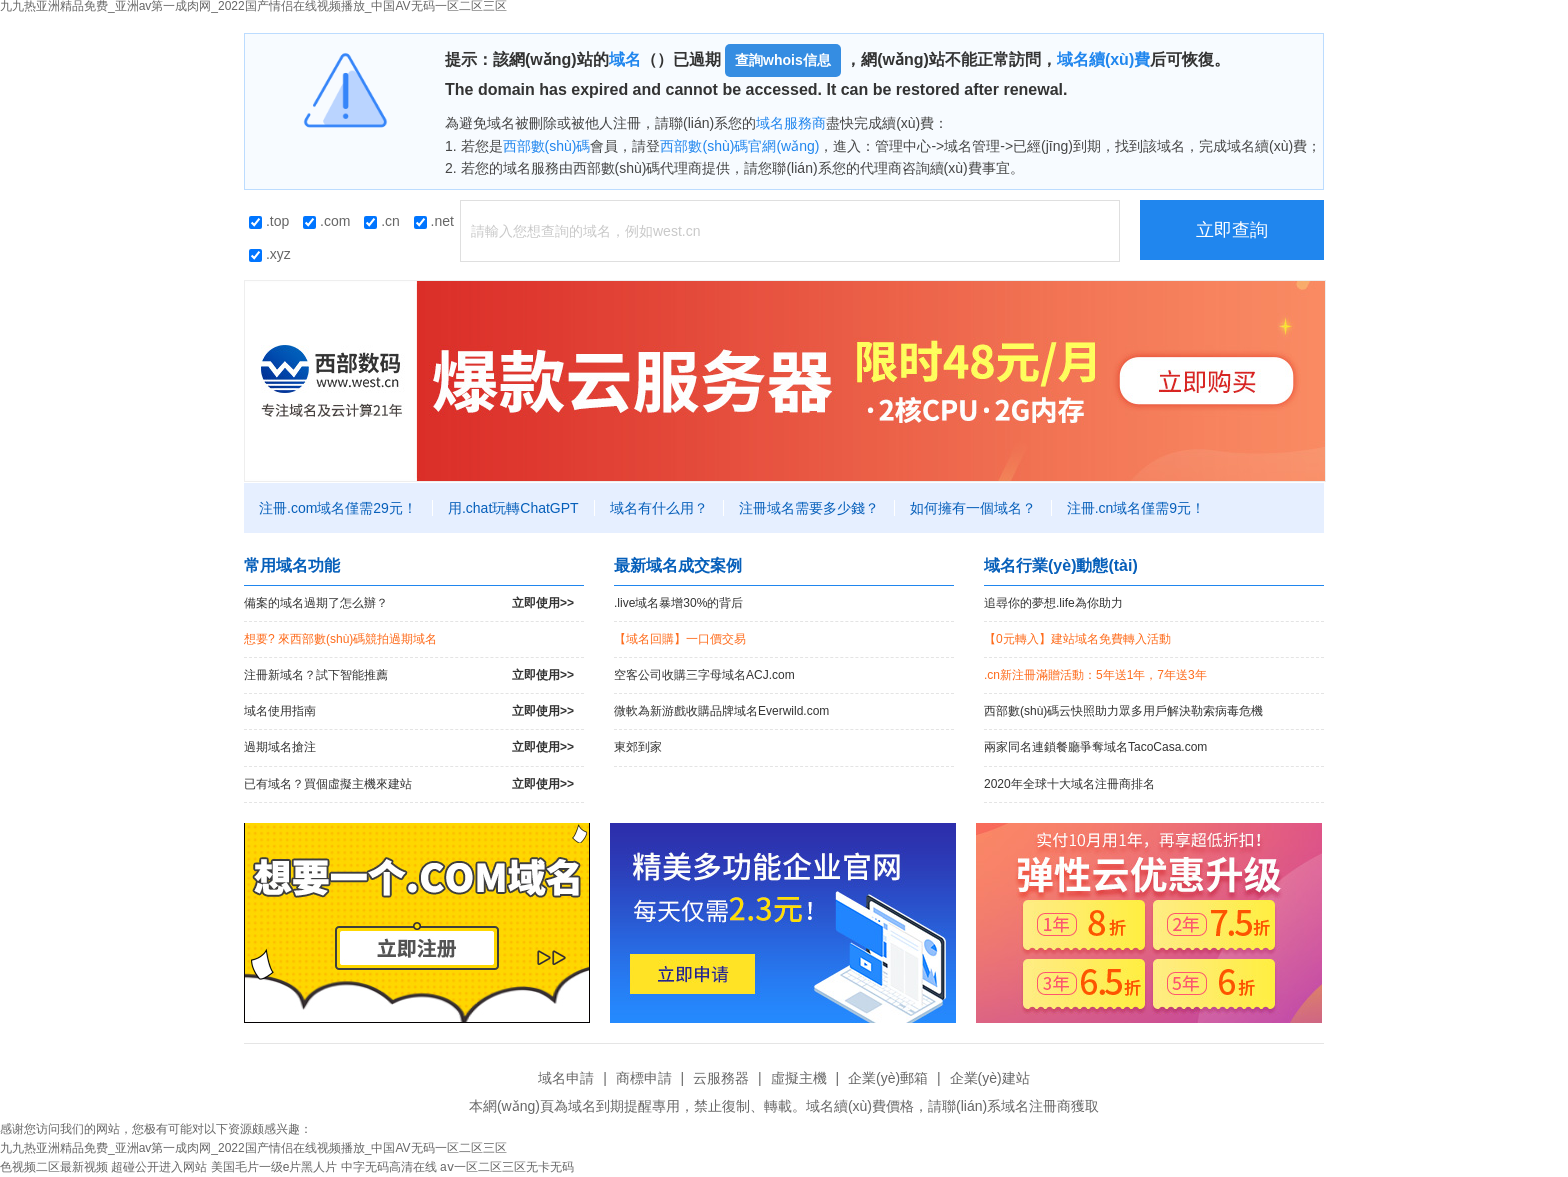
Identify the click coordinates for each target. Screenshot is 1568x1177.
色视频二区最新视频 (54, 1167)
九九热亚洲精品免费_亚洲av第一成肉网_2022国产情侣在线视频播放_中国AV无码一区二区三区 (253, 1148)
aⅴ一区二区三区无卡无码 (507, 1167)
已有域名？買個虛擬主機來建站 (409, 784)
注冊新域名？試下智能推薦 (409, 675)
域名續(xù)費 (1103, 59)
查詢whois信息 (783, 60)
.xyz (270, 254)
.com (326, 221)
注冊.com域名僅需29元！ (338, 508)
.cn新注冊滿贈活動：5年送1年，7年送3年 (1095, 675)
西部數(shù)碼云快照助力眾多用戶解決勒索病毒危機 (1123, 711)
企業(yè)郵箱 (888, 1078)
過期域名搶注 (409, 747)
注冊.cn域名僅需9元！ (1136, 508)
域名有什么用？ (659, 508)
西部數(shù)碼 (547, 146)
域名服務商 (791, 123)
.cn (382, 221)
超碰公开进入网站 (159, 1167)
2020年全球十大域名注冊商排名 (1069, 784)
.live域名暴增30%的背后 (678, 603)
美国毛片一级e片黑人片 (274, 1167)
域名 (625, 59)
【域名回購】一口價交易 (680, 639)
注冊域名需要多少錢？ (809, 508)
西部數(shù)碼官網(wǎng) (739, 146)
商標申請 (644, 1078)
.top (269, 221)
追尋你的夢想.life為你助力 (1053, 603)
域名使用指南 (409, 711)
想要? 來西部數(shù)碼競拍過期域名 (340, 639)
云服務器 (721, 1078)
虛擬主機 (799, 1078)
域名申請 (566, 1078)
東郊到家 (638, 747)
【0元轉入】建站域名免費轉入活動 (1077, 639)
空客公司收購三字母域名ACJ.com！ (704, 675)
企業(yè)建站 (990, 1078)
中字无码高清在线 (389, 1167)
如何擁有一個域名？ (973, 508)
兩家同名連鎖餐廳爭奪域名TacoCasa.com (1095, 747)
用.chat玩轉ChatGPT (513, 508)
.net (434, 221)
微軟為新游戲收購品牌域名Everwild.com (721, 711)
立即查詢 (1232, 230)
